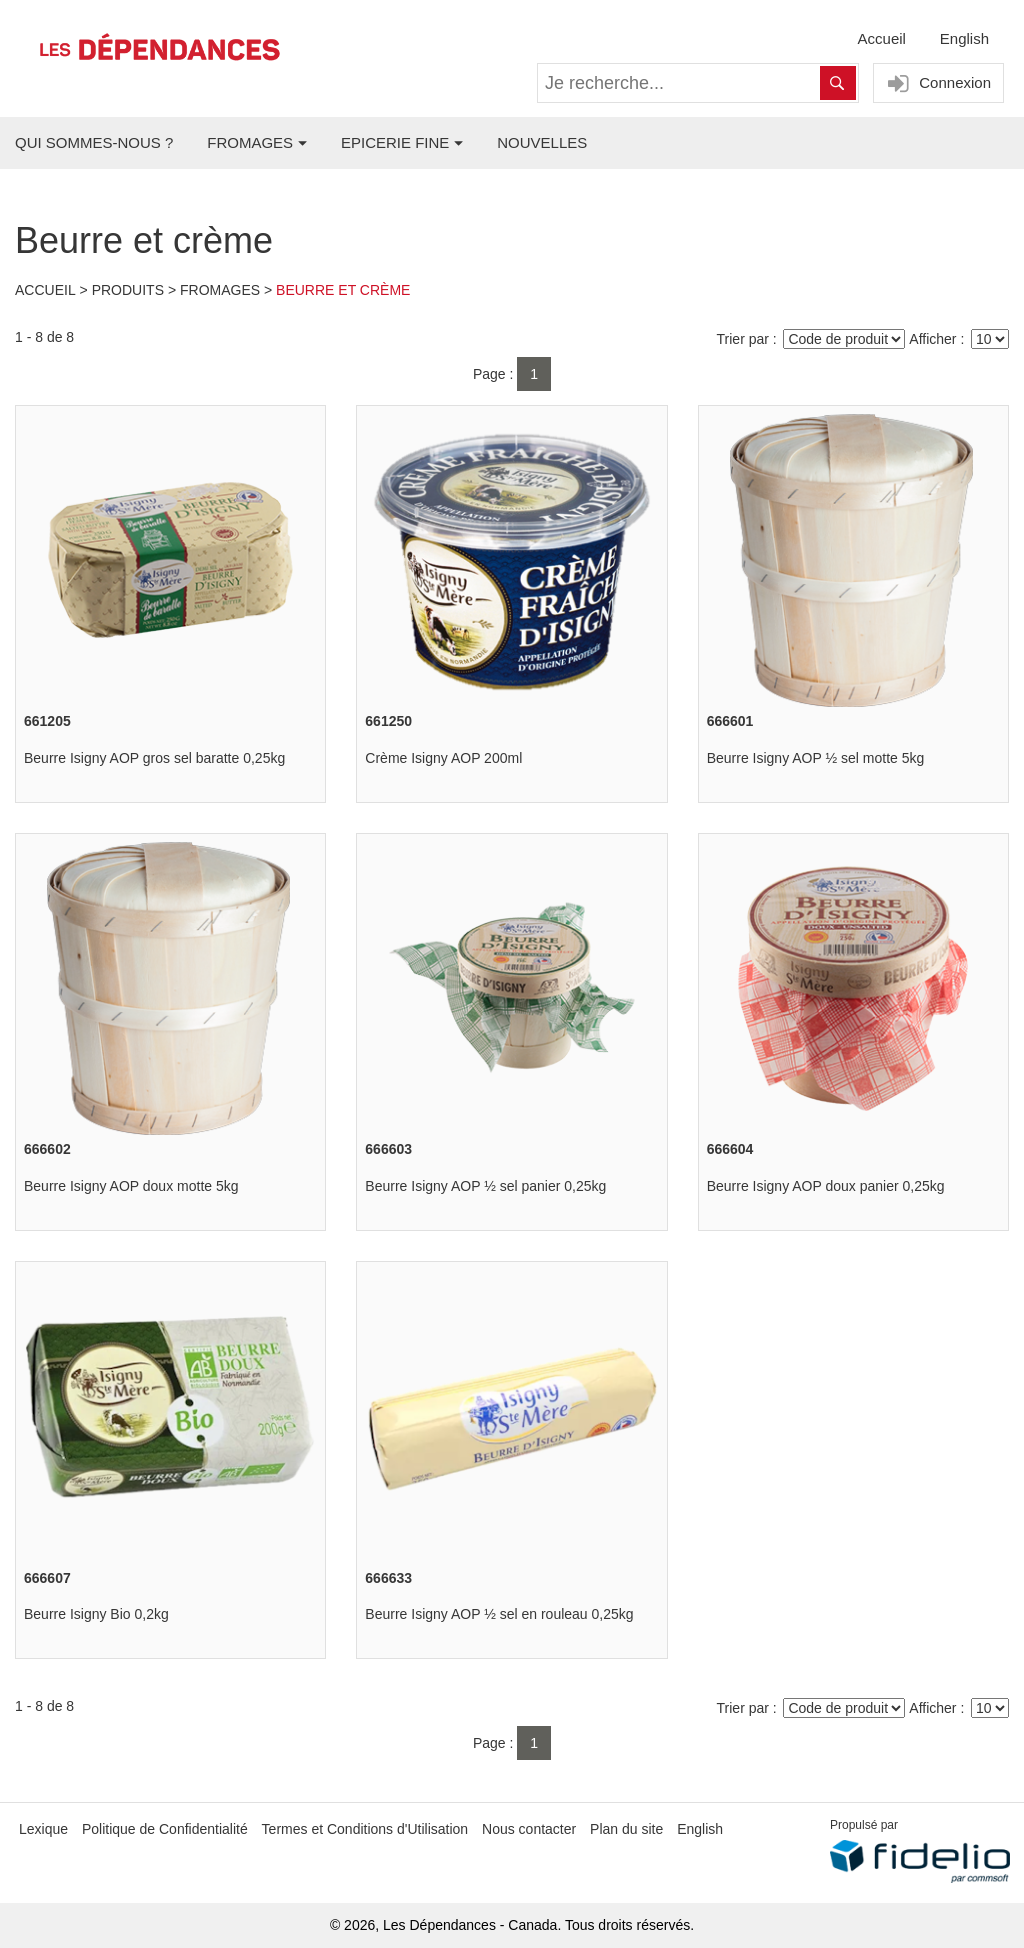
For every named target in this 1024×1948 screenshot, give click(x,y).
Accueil (882, 38)
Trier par (743, 339)
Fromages (220, 290)
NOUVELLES (542, 142)
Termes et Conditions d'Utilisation (365, 1829)
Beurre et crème (343, 290)
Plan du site (626, 1829)
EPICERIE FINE (395, 142)
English (964, 38)
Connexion (936, 83)
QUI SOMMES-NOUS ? (94, 142)
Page (489, 374)
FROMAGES (250, 142)
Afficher (932, 339)
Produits (128, 290)
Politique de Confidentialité (165, 1829)
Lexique (43, 1829)
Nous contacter (529, 1829)
